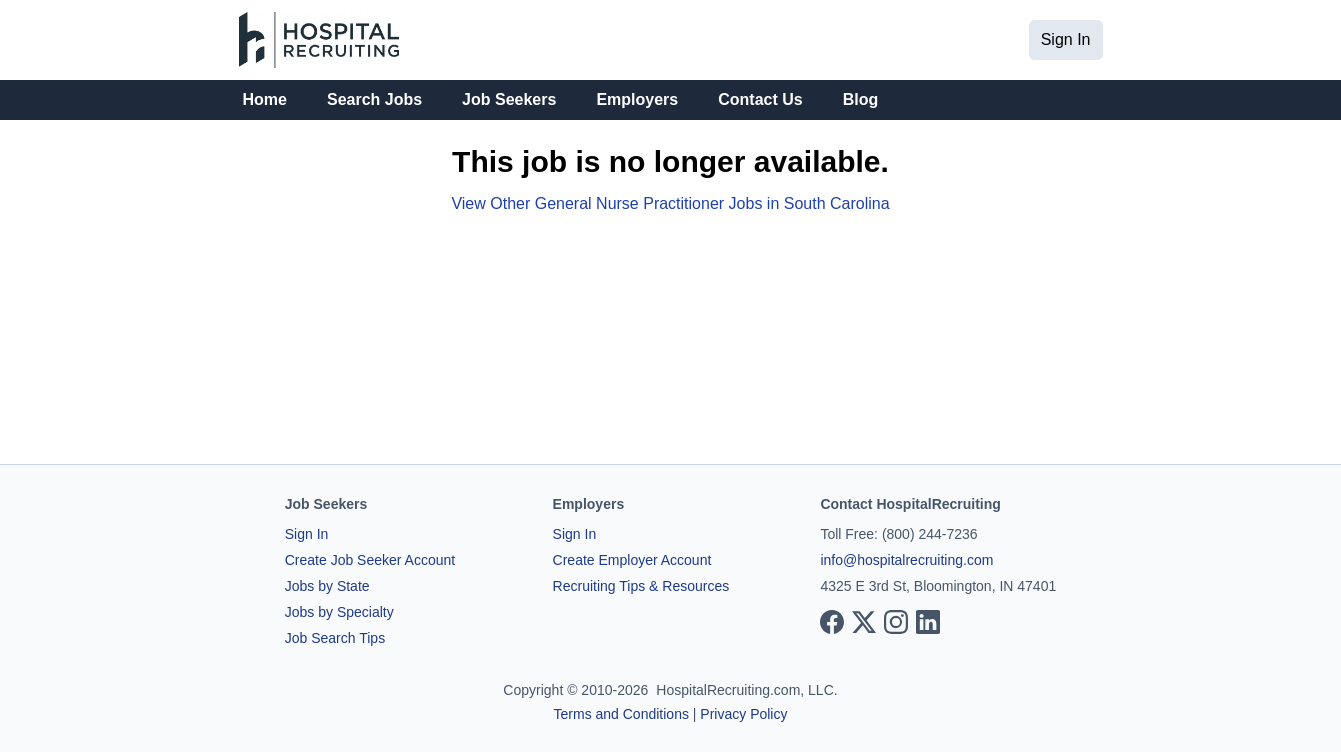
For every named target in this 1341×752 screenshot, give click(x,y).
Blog (861, 99)
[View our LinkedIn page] (928, 622)
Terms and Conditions (621, 714)
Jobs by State (327, 586)
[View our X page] (864, 622)
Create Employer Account (632, 560)
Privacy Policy (743, 714)
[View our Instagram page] (896, 622)
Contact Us (760, 99)
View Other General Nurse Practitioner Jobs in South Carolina (670, 203)
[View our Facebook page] (832, 622)
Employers (637, 99)
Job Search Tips (335, 638)
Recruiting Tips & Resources (641, 586)
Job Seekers (509, 99)
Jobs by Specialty (339, 612)
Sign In (1066, 39)
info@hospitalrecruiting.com (906, 560)
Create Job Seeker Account (370, 560)
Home (265, 99)
